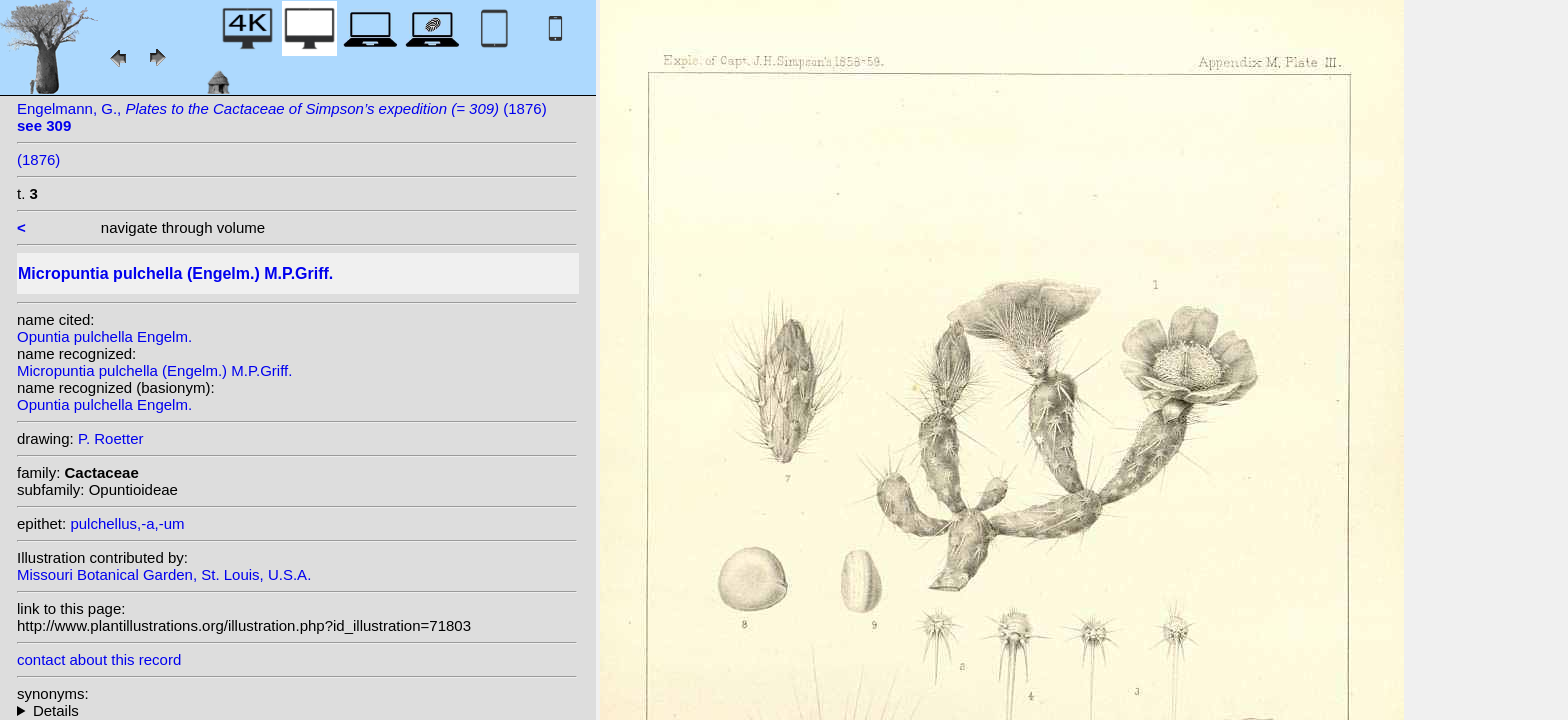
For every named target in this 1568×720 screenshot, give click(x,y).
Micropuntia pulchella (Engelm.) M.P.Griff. (154, 370)
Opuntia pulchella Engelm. (104, 336)
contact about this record (99, 659)
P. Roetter (111, 438)
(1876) (38, 159)
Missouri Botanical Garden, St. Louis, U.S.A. (164, 574)
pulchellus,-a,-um (127, 523)
